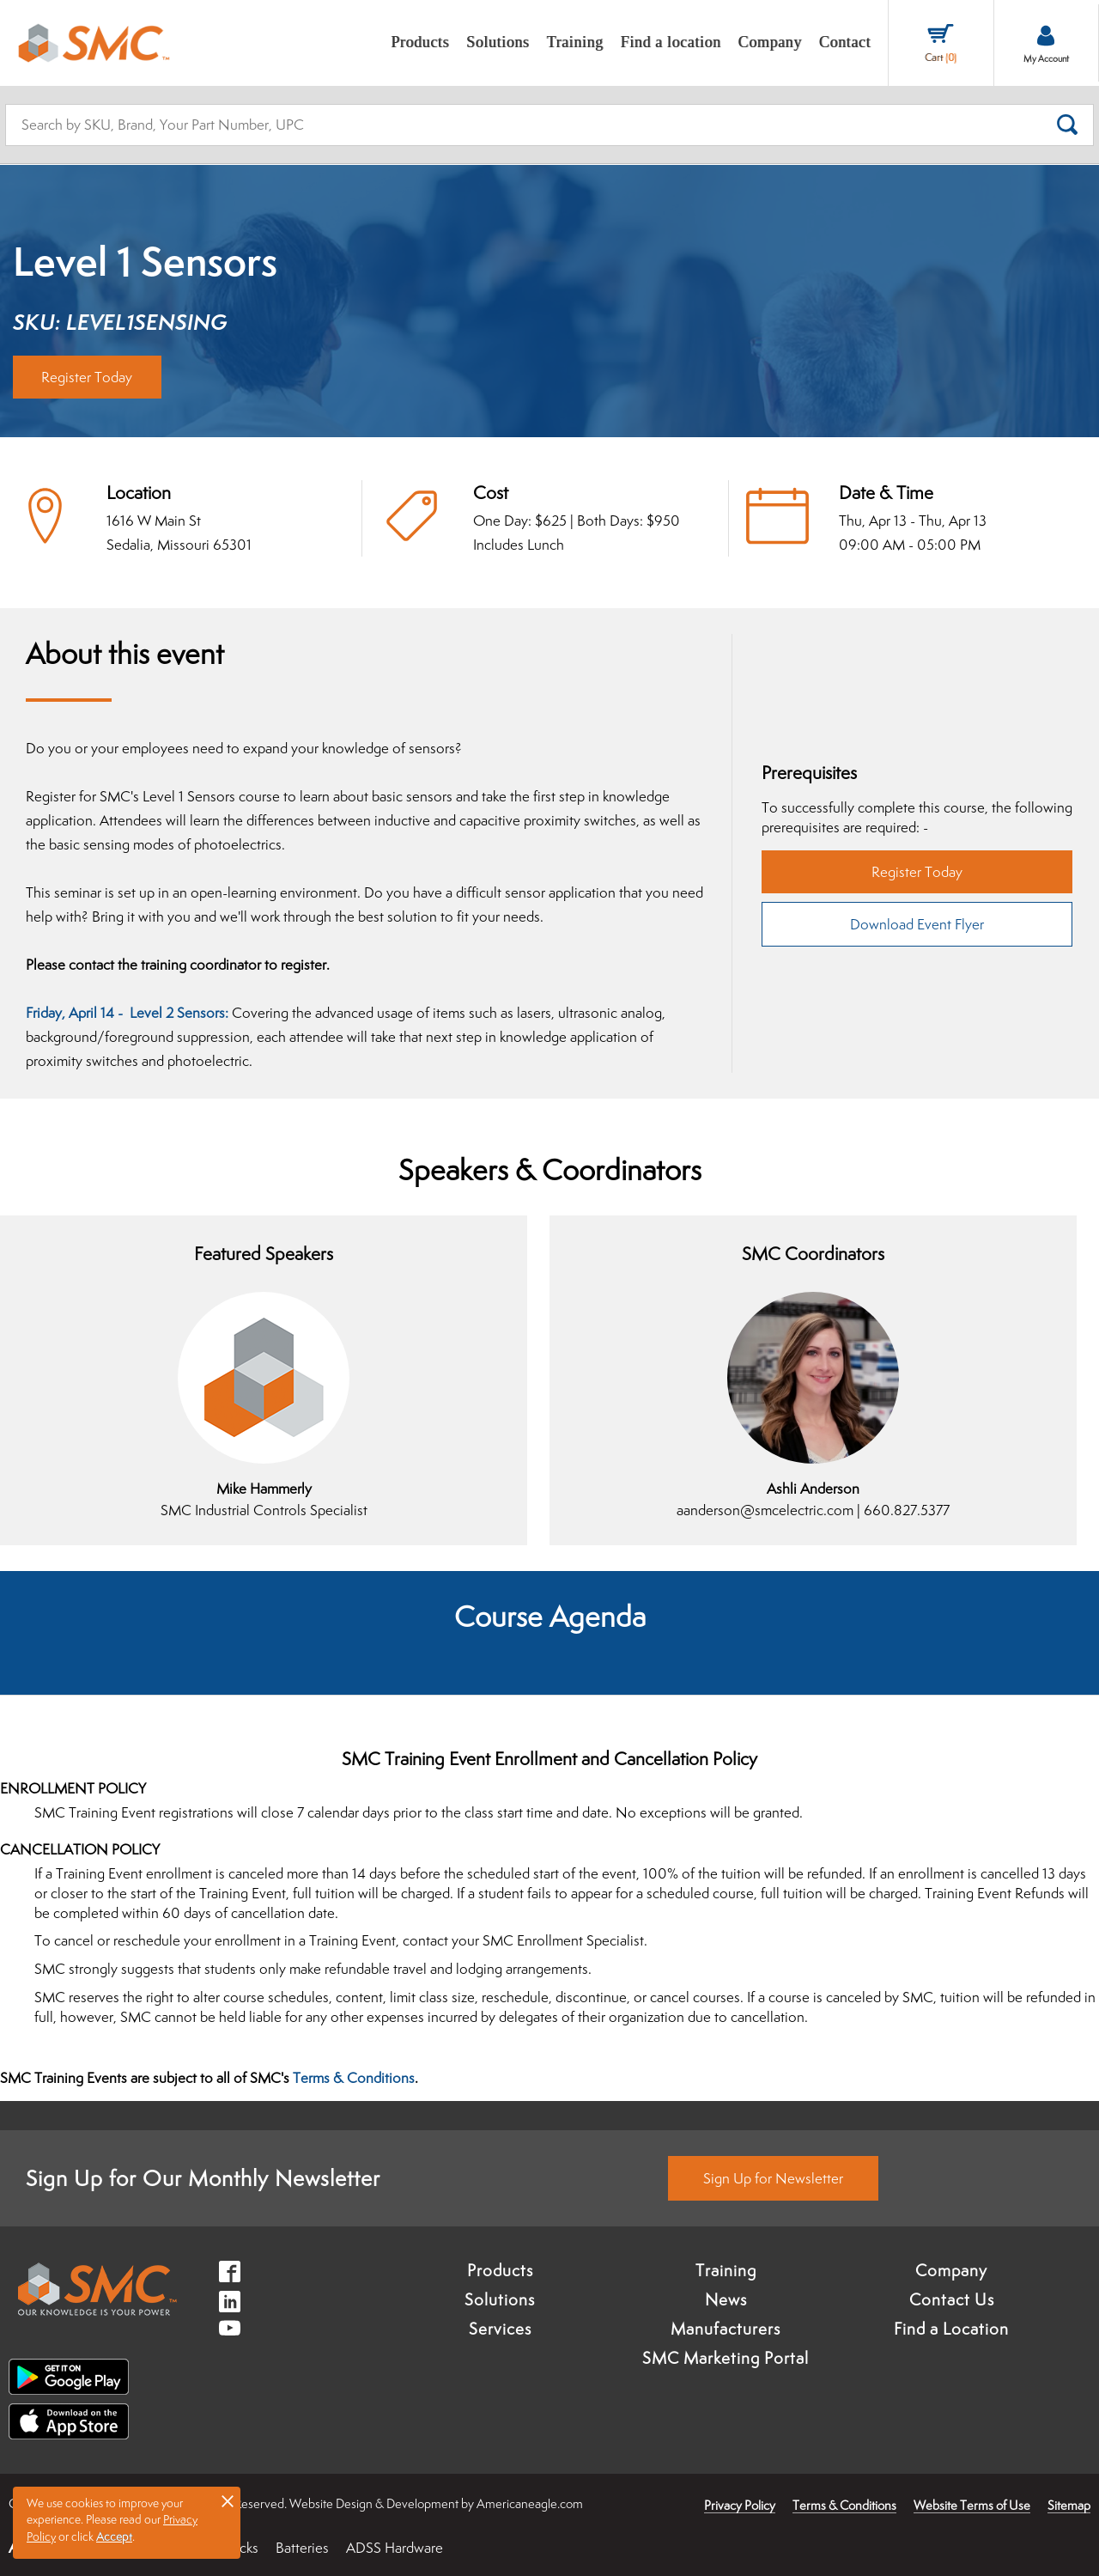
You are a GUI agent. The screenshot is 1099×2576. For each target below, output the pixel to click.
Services (500, 2328)
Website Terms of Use (972, 2505)
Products (500, 2270)
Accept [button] (114, 2536)
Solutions (499, 2299)
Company (951, 2270)
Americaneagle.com (530, 2503)
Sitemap (1068, 2505)
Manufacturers (725, 2328)
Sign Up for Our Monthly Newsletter (203, 2178)
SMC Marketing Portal (725, 2358)
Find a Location (951, 2328)
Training (725, 2270)
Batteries (302, 2547)
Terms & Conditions (354, 2077)
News (726, 2299)
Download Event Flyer (917, 924)
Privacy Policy (739, 2505)
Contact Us (951, 2299)
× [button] (227, 2500)
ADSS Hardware (394, 2547)
